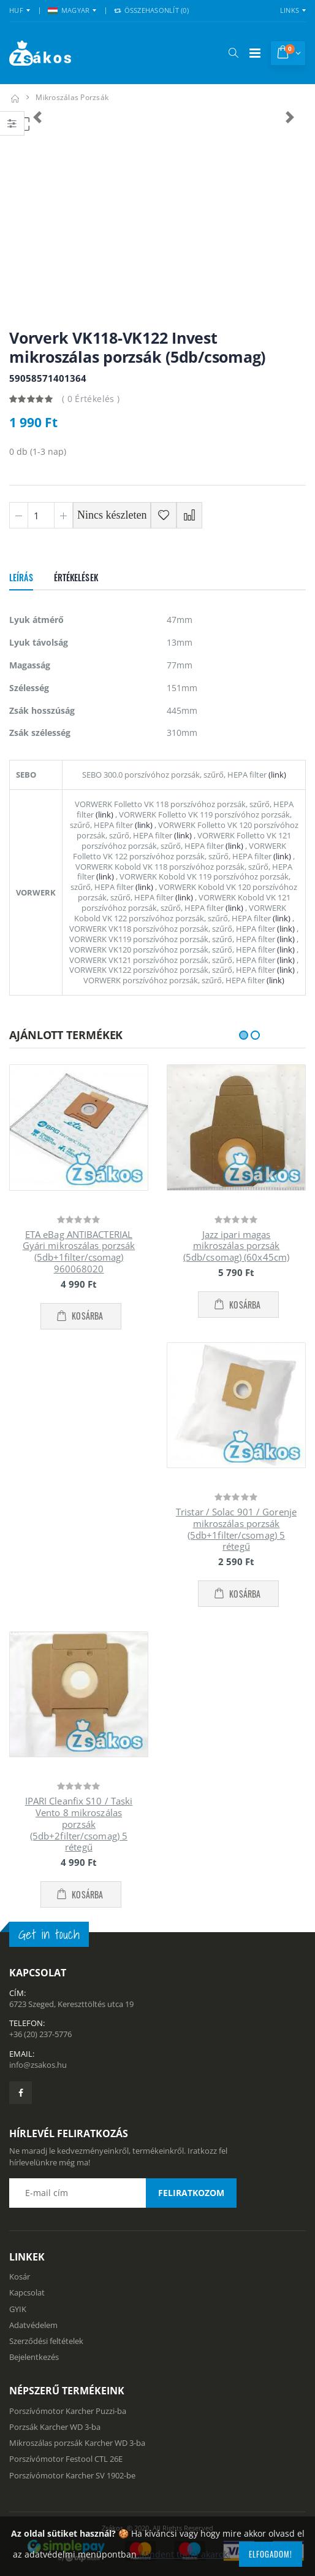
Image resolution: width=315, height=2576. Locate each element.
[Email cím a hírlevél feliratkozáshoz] (122, 2193)
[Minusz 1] (18, 515)
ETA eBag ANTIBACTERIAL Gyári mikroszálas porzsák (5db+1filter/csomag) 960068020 (79, 1251)
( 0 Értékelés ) (91, 398)
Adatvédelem (33, 2324)
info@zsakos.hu (38, 2064)
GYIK (17, 2309)
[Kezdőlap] (14, 97)
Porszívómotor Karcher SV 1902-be (72, 2475)
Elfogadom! (270, 2554)
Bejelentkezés (34, 2356)
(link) (276, 774)
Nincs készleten (111, 514)
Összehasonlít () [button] (151, 10)
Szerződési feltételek (46, 2340)
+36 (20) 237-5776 (40, 2034)
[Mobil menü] (254, 53)
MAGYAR (69, 10)
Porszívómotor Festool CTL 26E (66, 2458)
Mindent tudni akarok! (184, 2554)
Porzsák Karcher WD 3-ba (55, 2426)
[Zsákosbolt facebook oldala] (20, 2092)
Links (289, 10)
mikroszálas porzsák (72, 97)
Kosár (19, 2276)
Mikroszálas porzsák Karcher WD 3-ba (77, 2442)
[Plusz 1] (63, 515)
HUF (16, 10)
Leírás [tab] (21, 577)
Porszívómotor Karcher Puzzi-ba (67, 2410)
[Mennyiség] (41, 515)
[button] (233, 52)
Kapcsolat (27, 2292)
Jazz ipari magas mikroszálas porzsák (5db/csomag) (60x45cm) (236, 1246)
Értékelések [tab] (76, 577)
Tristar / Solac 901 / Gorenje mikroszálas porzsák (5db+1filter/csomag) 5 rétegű (236, 1529)
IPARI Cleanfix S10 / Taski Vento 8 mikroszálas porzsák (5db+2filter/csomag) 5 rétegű (79, 1824)
